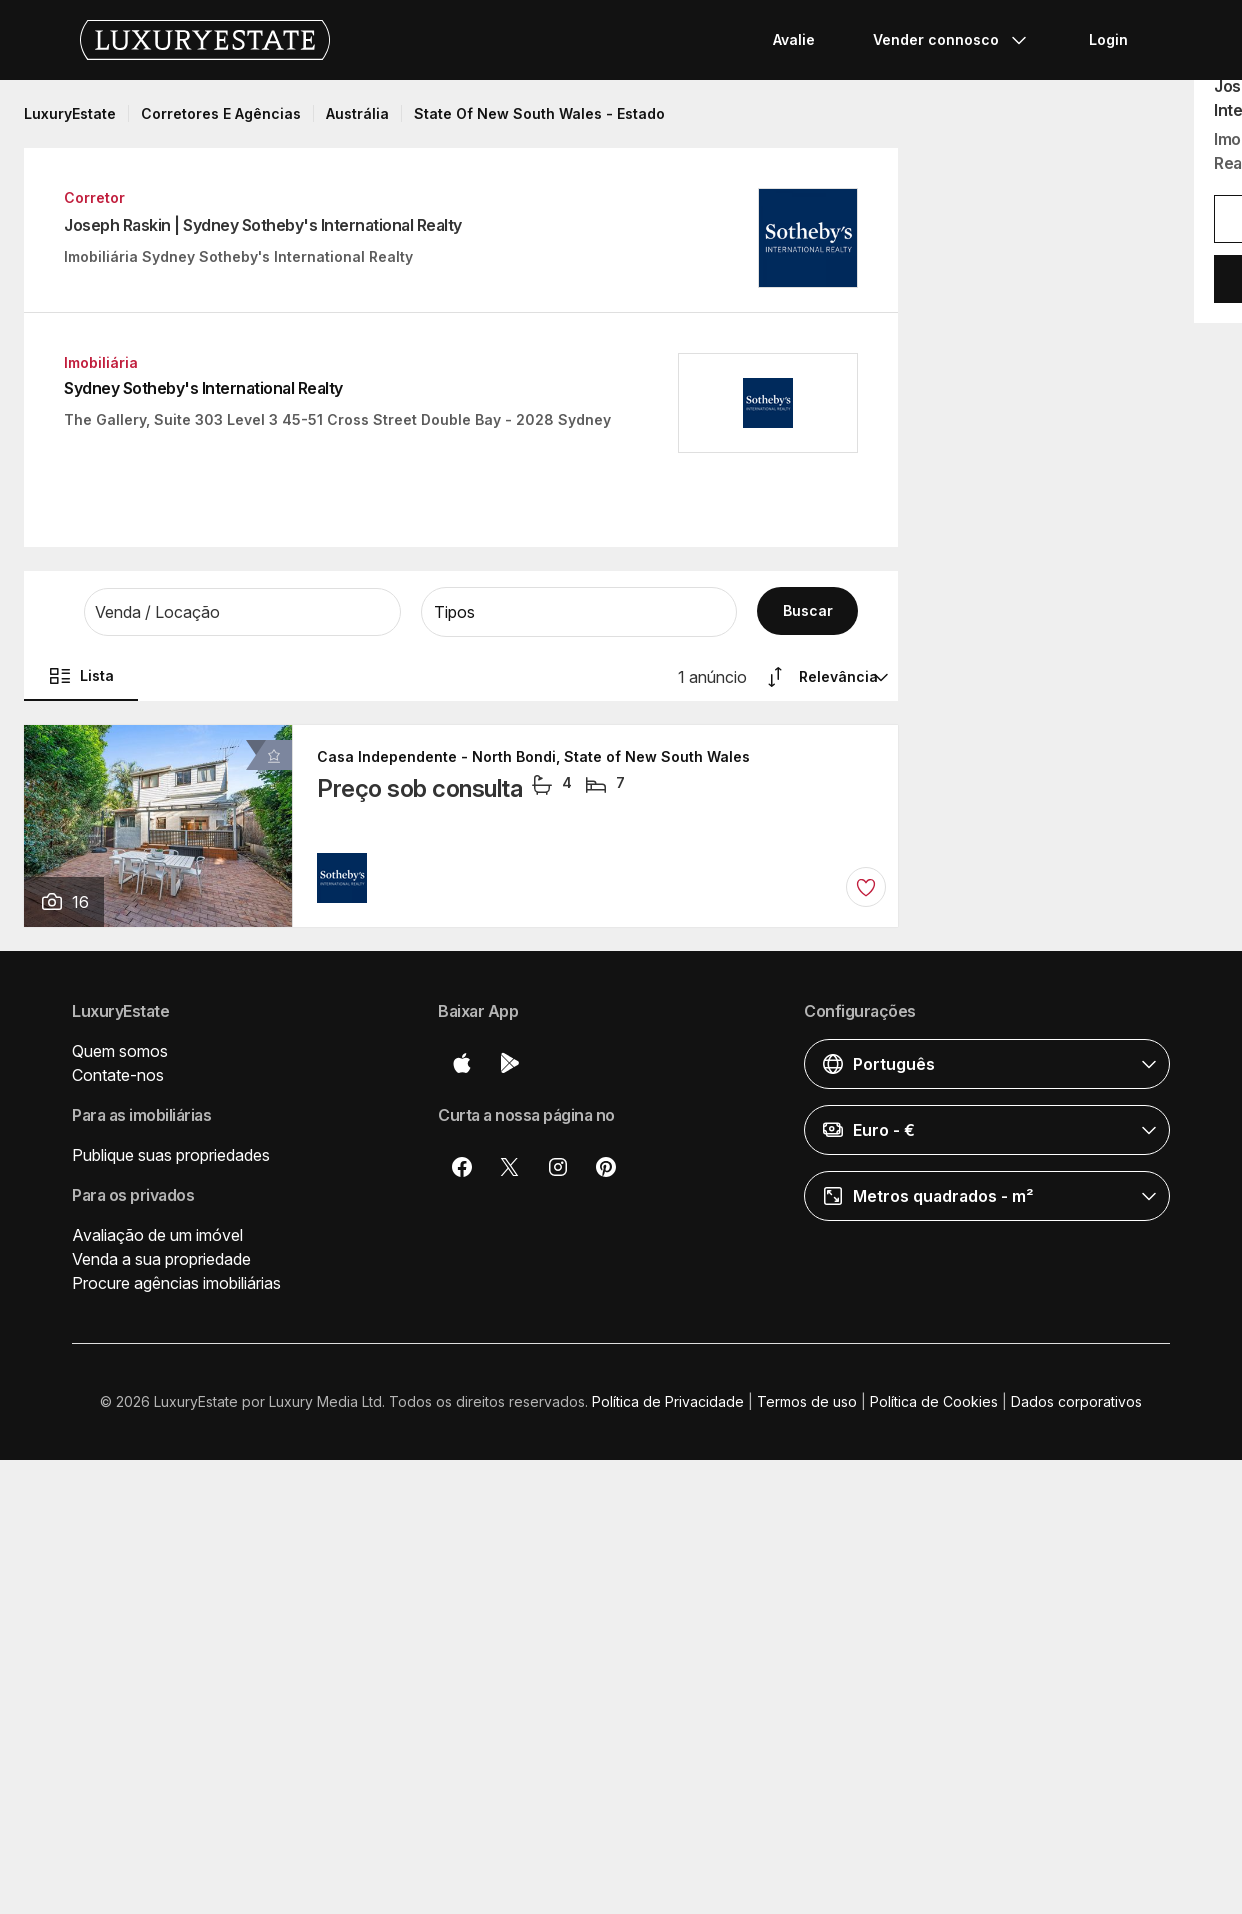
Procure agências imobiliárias (176, 1283)
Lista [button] (81, 676)
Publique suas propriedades (171, 1155)
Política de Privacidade (668, 1401)
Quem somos (120, 1051)
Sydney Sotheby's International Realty (203, 388)
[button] (242, 612)
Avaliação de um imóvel (157, 1235)
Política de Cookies (934, 1401)
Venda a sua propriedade (161, 1259)
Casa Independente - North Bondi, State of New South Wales (533, 757)
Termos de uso (807, 1401)
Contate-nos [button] (118, 1075)
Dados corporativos (1076, 1401)
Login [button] (1108, 39)
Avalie (794, 39)
